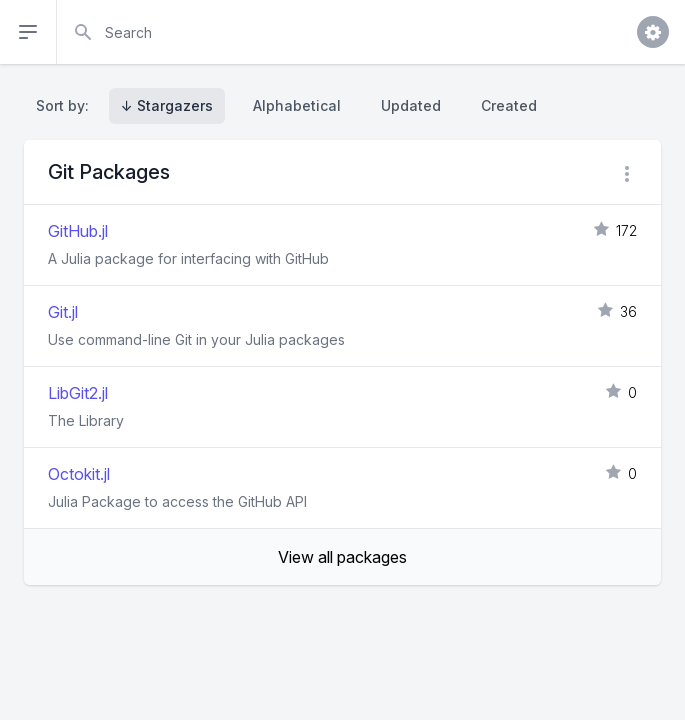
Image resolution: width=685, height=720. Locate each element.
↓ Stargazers (167, 105)
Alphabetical (297, 105)
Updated (411, 105)
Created (509, 105)
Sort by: (66, 105)
